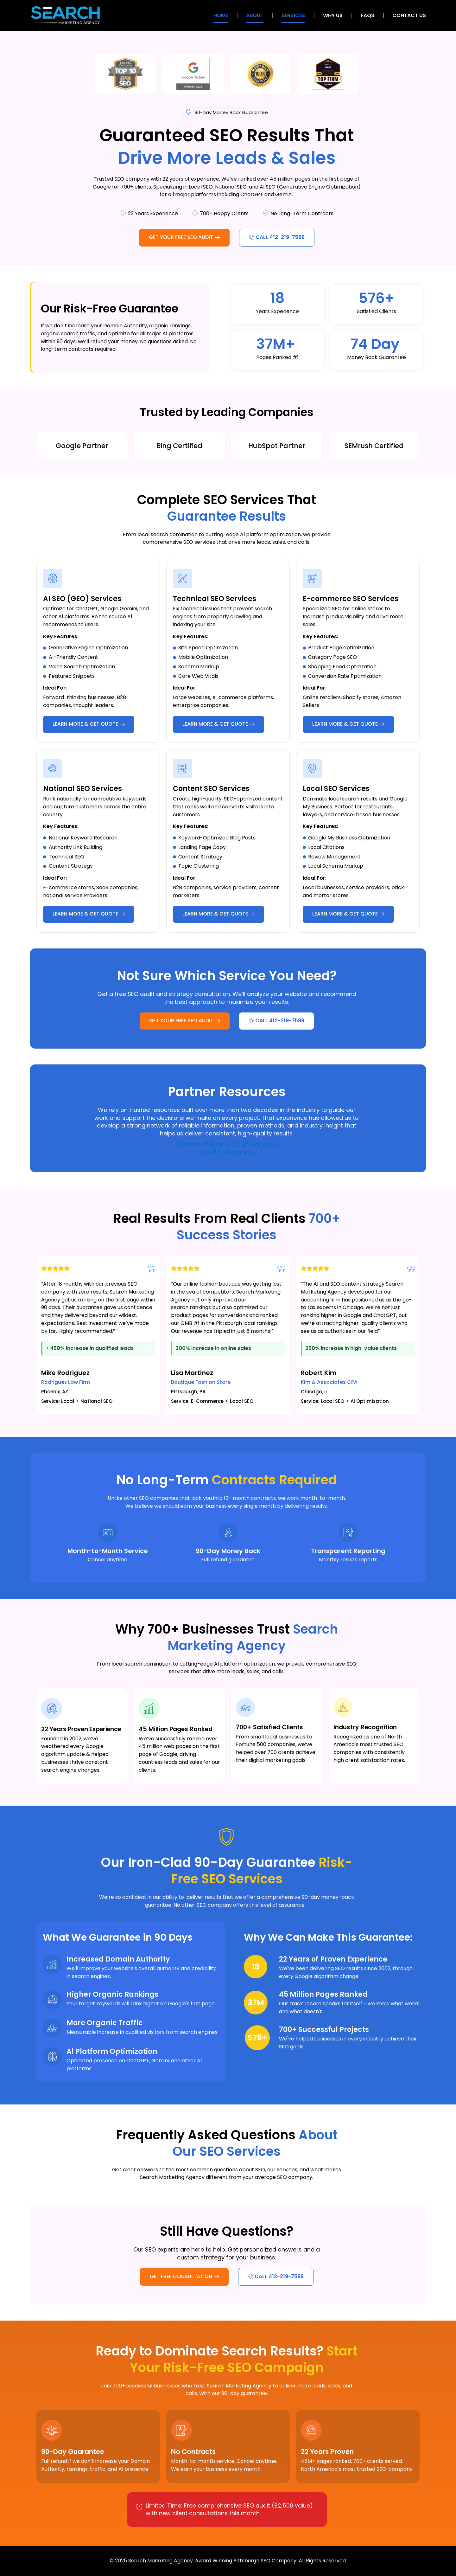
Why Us (333, 15)
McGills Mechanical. (228, 1152)
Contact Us (409, 15)
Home (220, 15)
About (254, 15)
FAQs (367, 15)
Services (293, 15)
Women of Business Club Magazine (228, 1144)
